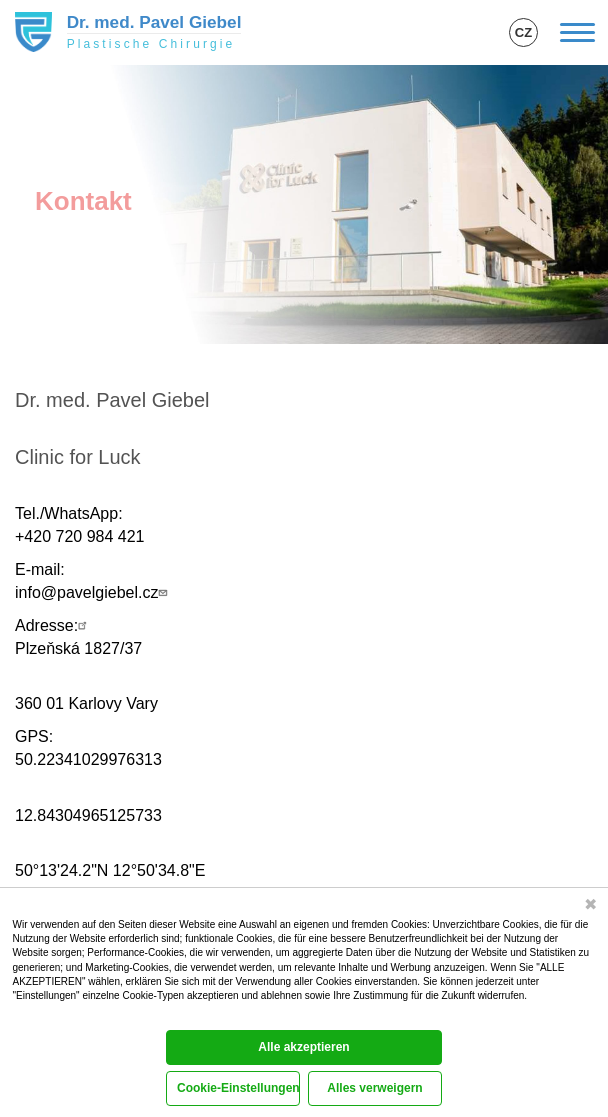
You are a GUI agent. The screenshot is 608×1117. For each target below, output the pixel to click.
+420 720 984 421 (79, 536)
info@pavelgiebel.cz (93, 592)
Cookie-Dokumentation (56, 1016)
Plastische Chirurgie (151, 44)
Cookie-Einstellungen (238, 1088)
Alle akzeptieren (303, 1047)
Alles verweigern (374, 1088)
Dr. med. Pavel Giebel (154, 22)
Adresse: (53, 625)
